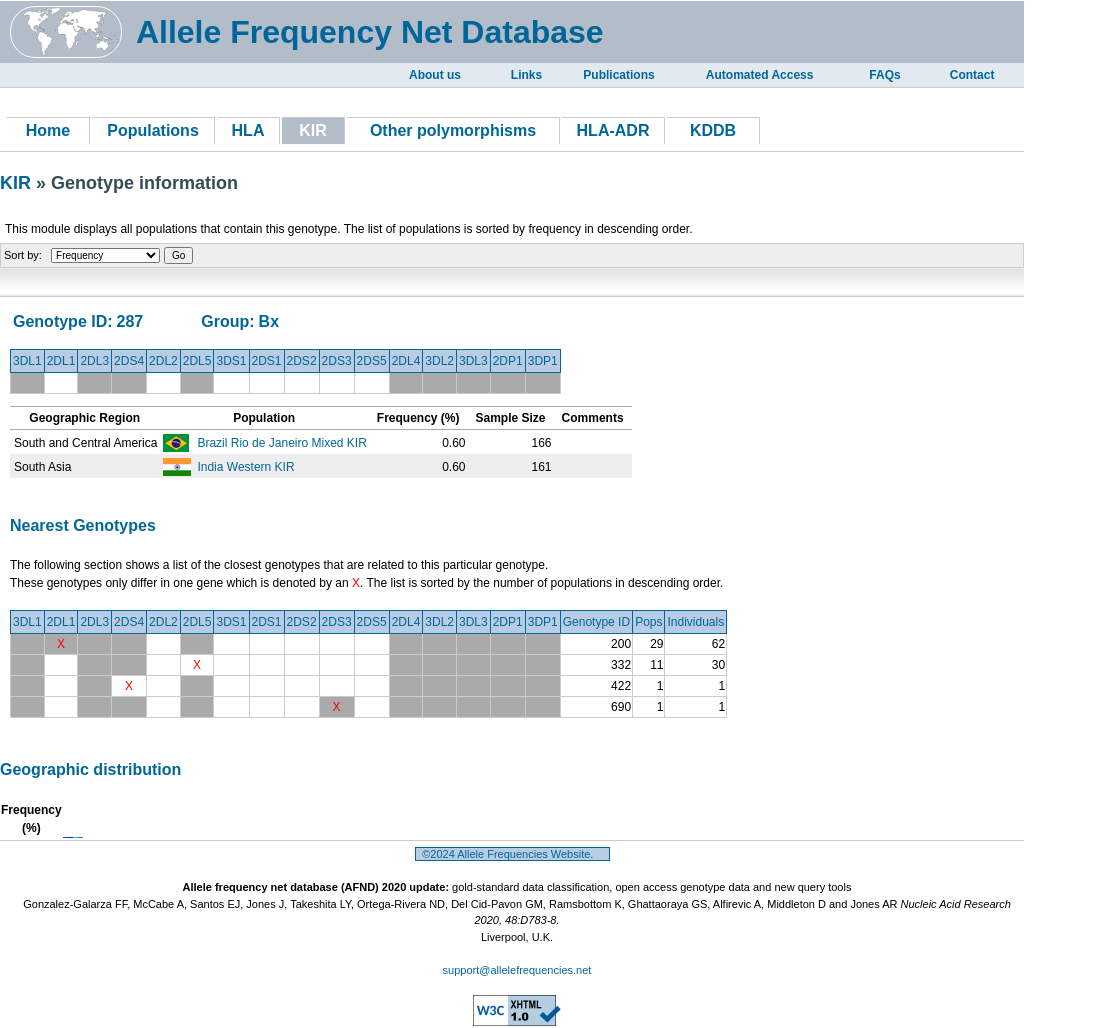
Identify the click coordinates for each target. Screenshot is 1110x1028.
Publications (618, 75)
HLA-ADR (613, 130)
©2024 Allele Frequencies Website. (512, 854)
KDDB (713, 130)
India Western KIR (245, 467)
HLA (248, 130)
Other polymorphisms (453, 130)
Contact (972, 75)
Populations (153, 130)
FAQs (884, 75)
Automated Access (760, 75)
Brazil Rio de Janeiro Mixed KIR (281, 443)
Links (526, 75)
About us (435, 75)
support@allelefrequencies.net (517, 970)
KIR (18, 183)
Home (48, 130)
